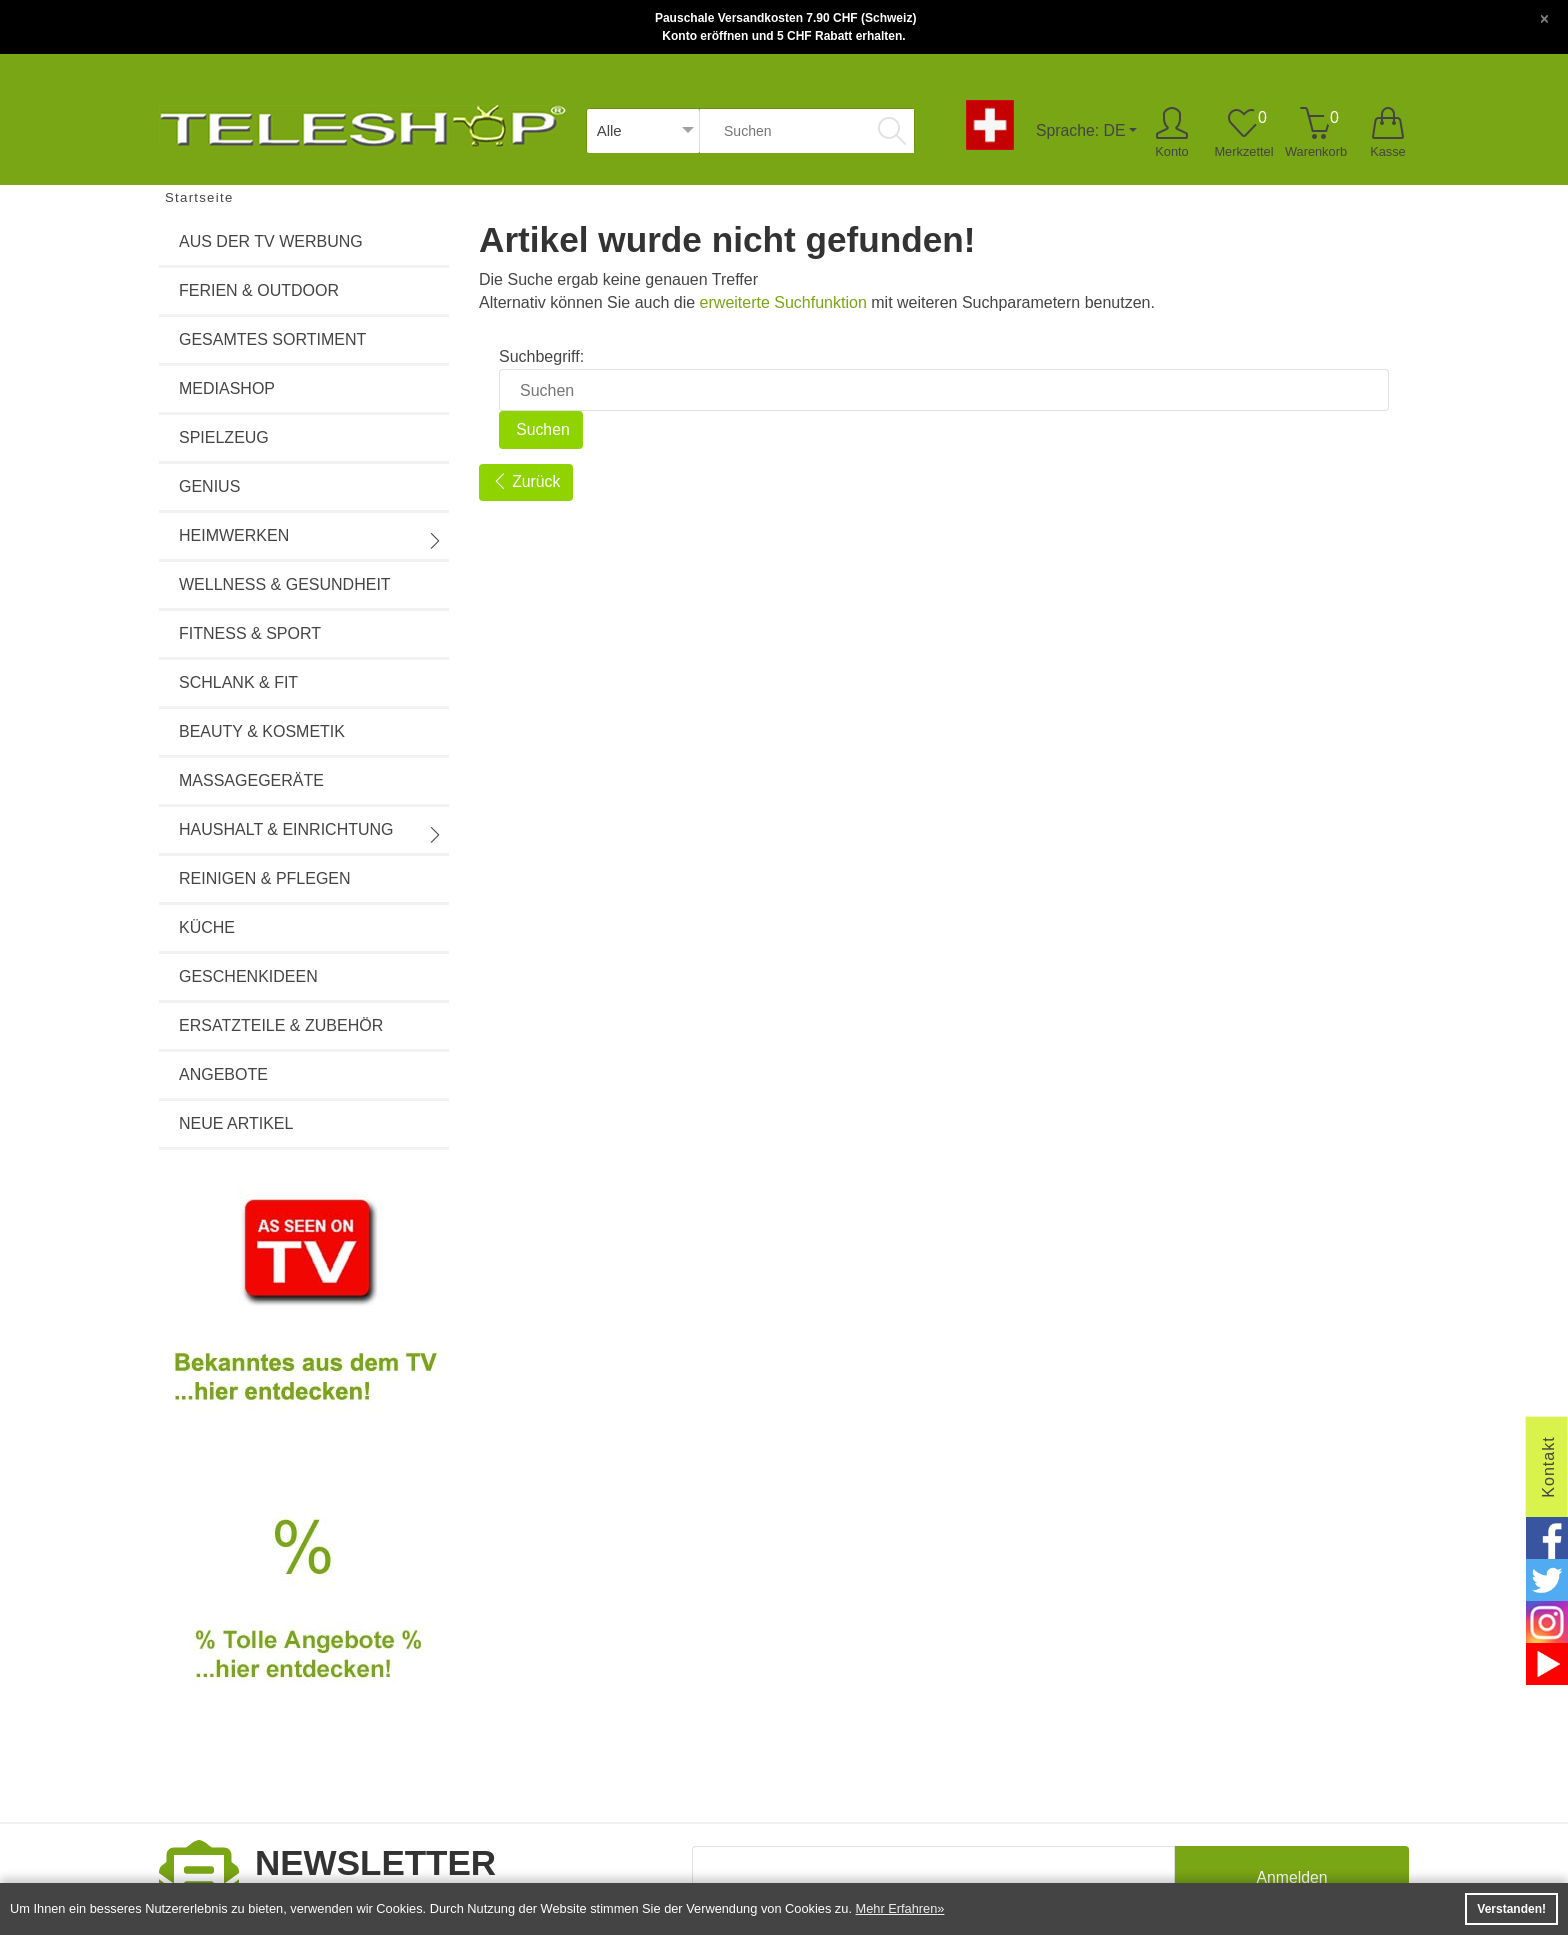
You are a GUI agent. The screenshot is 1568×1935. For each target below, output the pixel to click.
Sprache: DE (1080, 130)
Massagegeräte (251, 780)
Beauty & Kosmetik (262, 731)
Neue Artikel (236, 1123)
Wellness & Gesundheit (285, 584)
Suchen (541, 429)
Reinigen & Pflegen (265, 878)
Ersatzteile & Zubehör (281, 1025)
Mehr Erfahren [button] (897, 1908)
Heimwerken (311, 538)
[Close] (1544, 17)
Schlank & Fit (238, 682)
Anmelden (1292, 1879)
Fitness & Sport (250, 633)
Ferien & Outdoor (259, 290)
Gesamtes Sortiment (272, 339)
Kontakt (1548, 1466)
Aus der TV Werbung (271, 241)
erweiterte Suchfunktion (783, 302)
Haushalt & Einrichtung (311, 832)
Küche (207, 927)
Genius (209, 486)
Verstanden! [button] (1511, 1909)
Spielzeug (224, 437)
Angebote (223, 1074)
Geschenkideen (248, 976)
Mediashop (227, 388)
